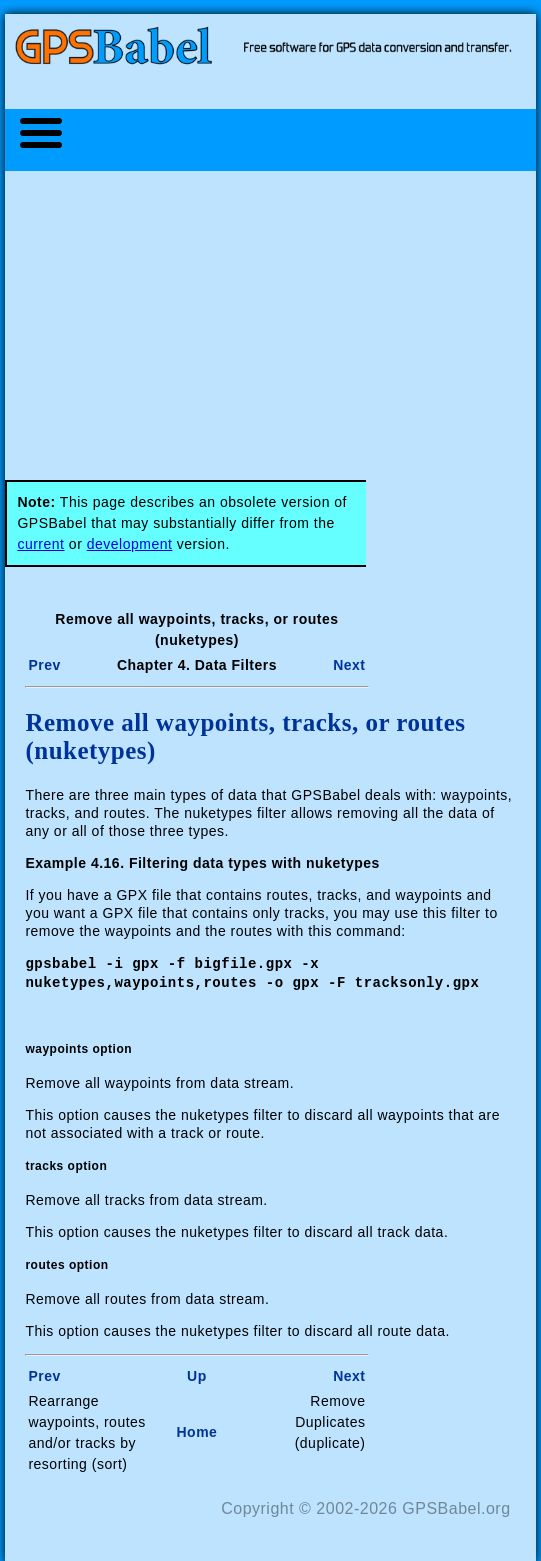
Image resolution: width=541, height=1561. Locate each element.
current (40, 544)
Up (197, 1374)
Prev (44, 665)
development (130, 544)
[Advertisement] (280, 315)
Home (196, 1430)
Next (349, 665)
